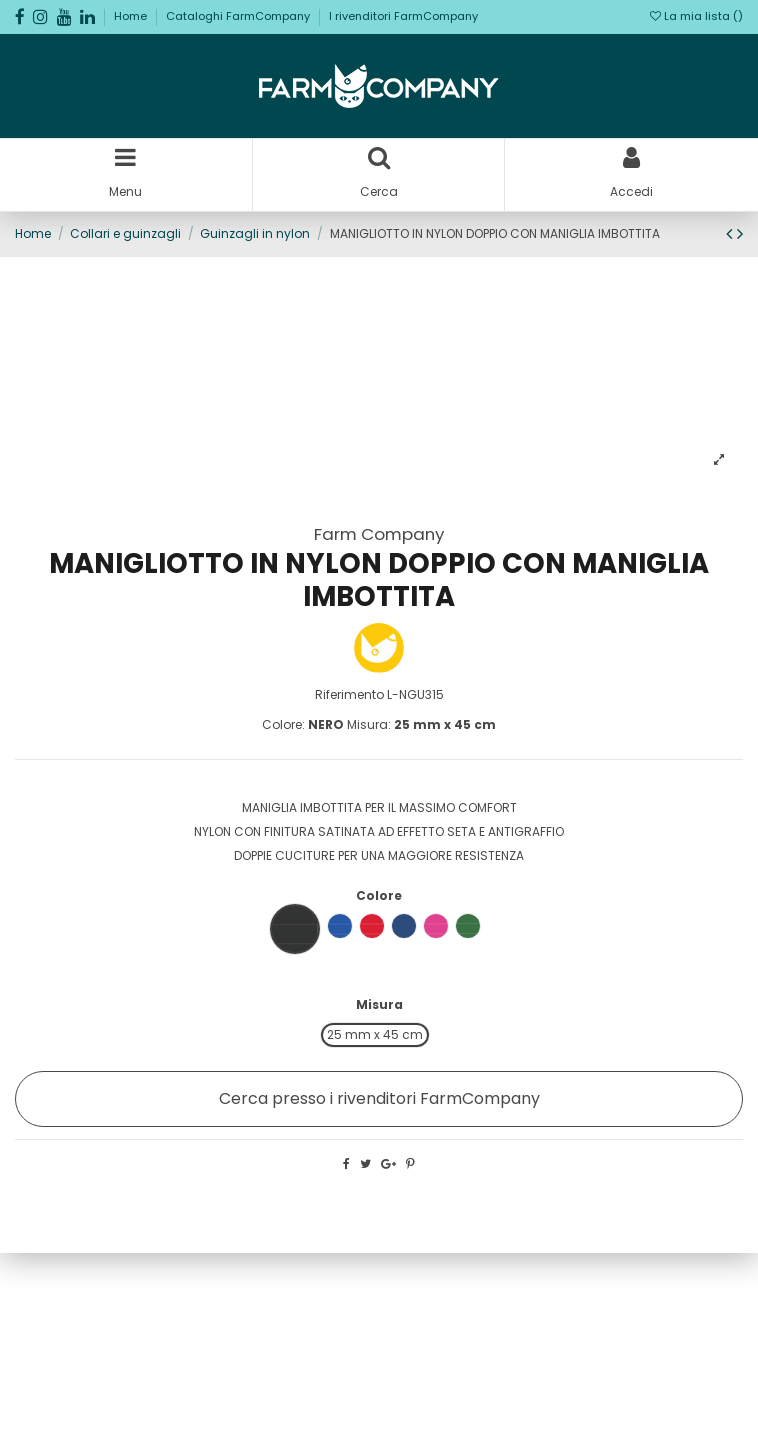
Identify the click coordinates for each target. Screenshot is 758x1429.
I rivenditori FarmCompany (403, 16)
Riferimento (349, 694)
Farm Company (379, 534)
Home (132, 16)
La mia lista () (696, 16)
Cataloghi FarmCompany (239, 16)
